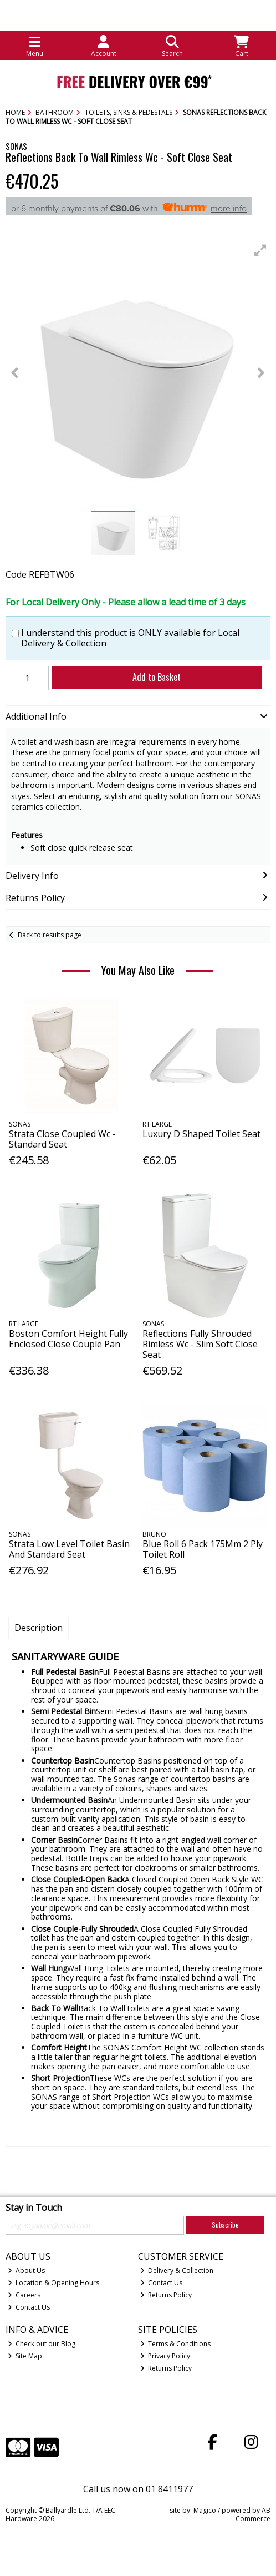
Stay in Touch (34, 2208)
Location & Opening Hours (54, 2282)
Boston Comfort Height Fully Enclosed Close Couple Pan (68, 1338)
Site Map (25, 2356)
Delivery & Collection (177, 2270)
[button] (260, 250)
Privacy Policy (165, 2356)
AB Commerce (253, 2514)
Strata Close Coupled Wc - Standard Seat (62, 1139)
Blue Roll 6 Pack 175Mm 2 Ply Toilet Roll (202, 1549)
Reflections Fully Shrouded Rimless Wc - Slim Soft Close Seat (200, 1344)
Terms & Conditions (175, 2343)
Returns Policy (166, 2295)
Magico (204, 2510)
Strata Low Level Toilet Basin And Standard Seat (69, 1549)
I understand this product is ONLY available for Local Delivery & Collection (130, 638)
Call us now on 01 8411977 (138, 2489)
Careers (24, 2295)
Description (38, 1628)
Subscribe (225, 2224)
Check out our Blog (42, 2343)
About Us (26, 2270)
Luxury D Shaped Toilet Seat (201, 1134)
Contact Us (29, 2307)
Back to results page (49, 935)
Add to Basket (156, 677)
